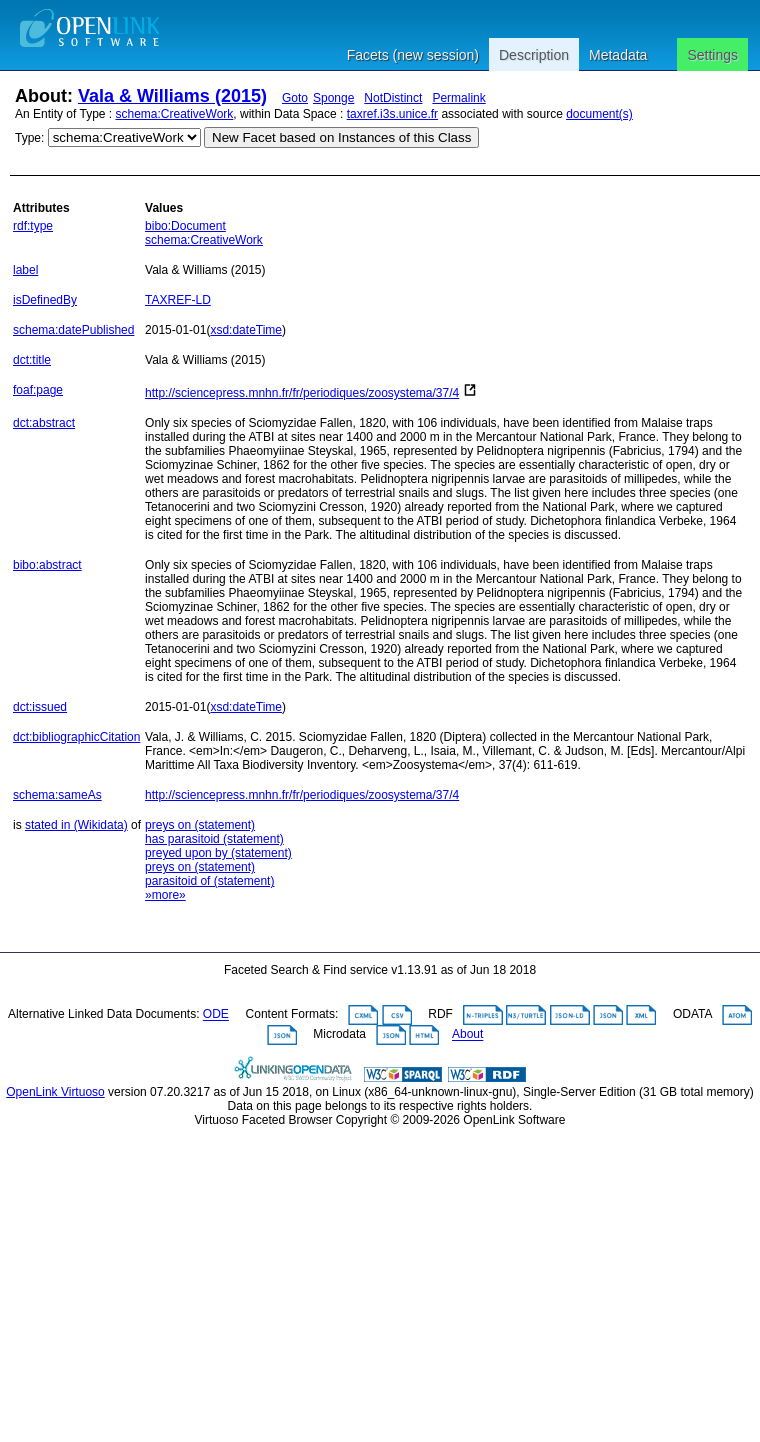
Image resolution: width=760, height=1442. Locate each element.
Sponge (333, 98)
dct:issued (40, 707)
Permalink (458, 98)
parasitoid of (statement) (209, 881)
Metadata (618, 55)
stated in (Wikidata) (76, 825)
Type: (29, 138)
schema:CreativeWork (175, 114)
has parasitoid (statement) (214, 839)
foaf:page (38, 390)
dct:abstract (44, 423)
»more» (165, 895)
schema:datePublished (73, 330)
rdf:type (33, 226)
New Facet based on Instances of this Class (341, 137)
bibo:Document (185, 226)
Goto (295, 98)
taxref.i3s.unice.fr (392, 114)
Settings (712, 55)
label (25, 270)
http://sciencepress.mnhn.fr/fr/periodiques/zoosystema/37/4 (302, 393)
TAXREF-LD (178, 300)
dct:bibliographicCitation (76, 737)
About (467, 1035)
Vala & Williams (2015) (172, 96)
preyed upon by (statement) (218, 853)
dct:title (32, 360)
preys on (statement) (200, 825)
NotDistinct (393, 98)
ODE (216, 1015)
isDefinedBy (45, 300)
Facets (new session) (413, 55)
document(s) (599, 114)
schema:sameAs (57, 795)
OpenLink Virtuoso (55, 1092)
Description (534, 55)
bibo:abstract (47, 565)
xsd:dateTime (246, 330)
